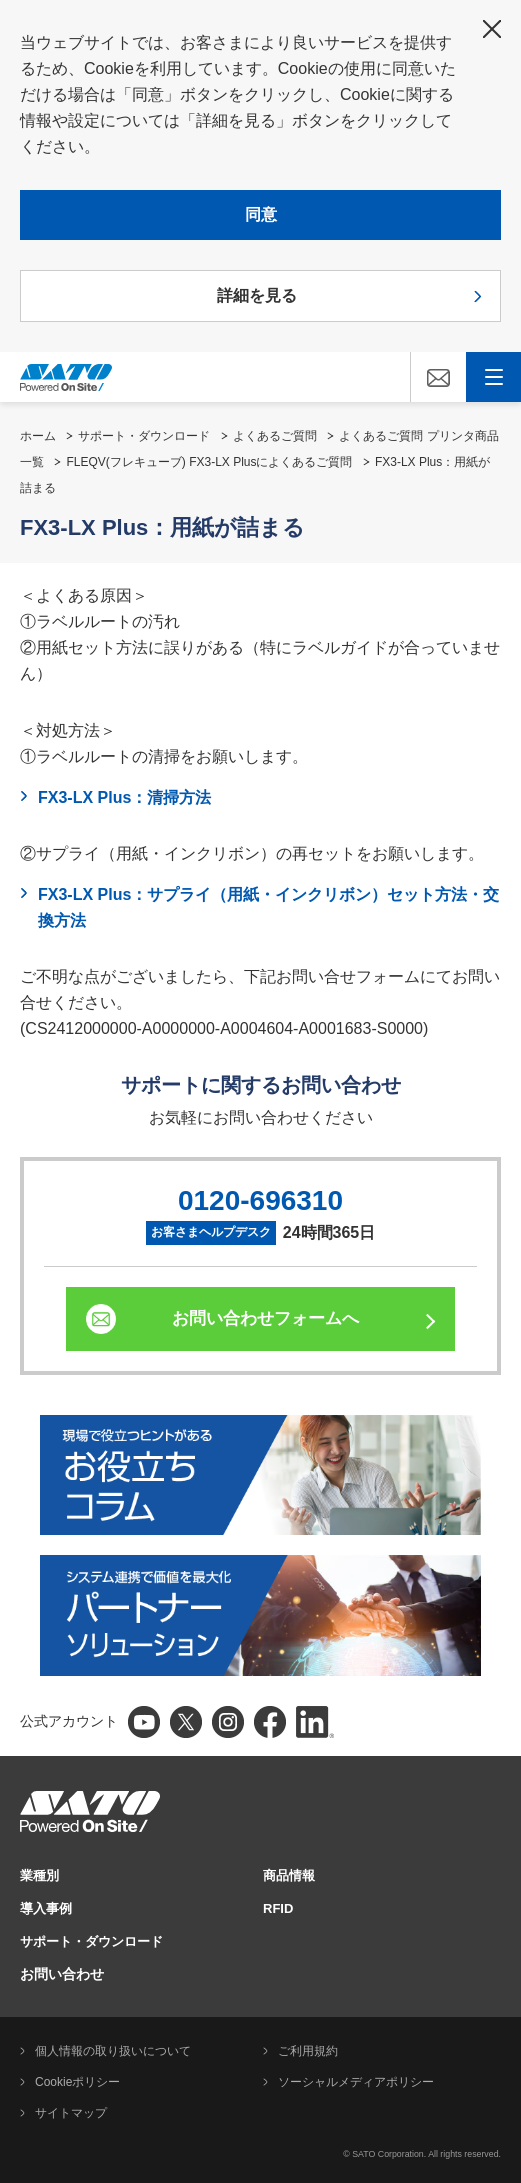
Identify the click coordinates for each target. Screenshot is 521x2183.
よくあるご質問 (275, 436)
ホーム (38, 436)
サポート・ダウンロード (144, 436)
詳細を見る (257, 295)
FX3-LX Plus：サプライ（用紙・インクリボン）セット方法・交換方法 (268, 907)
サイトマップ (71, 2113)
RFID (278, 1908)
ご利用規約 (308, 2051)
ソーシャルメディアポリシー (356, 2082)
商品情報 (289, 1875)
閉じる (492, 29)
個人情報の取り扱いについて (113, 2051)
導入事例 (46, 1908)
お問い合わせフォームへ (265, 1318)
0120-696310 (260, 1200)
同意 (261, 214)
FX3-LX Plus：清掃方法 (124, 797)
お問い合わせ (62, 1974)
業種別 (39, 1875)
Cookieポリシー (77, 2082)
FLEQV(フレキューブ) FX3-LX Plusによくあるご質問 (209, 462)
